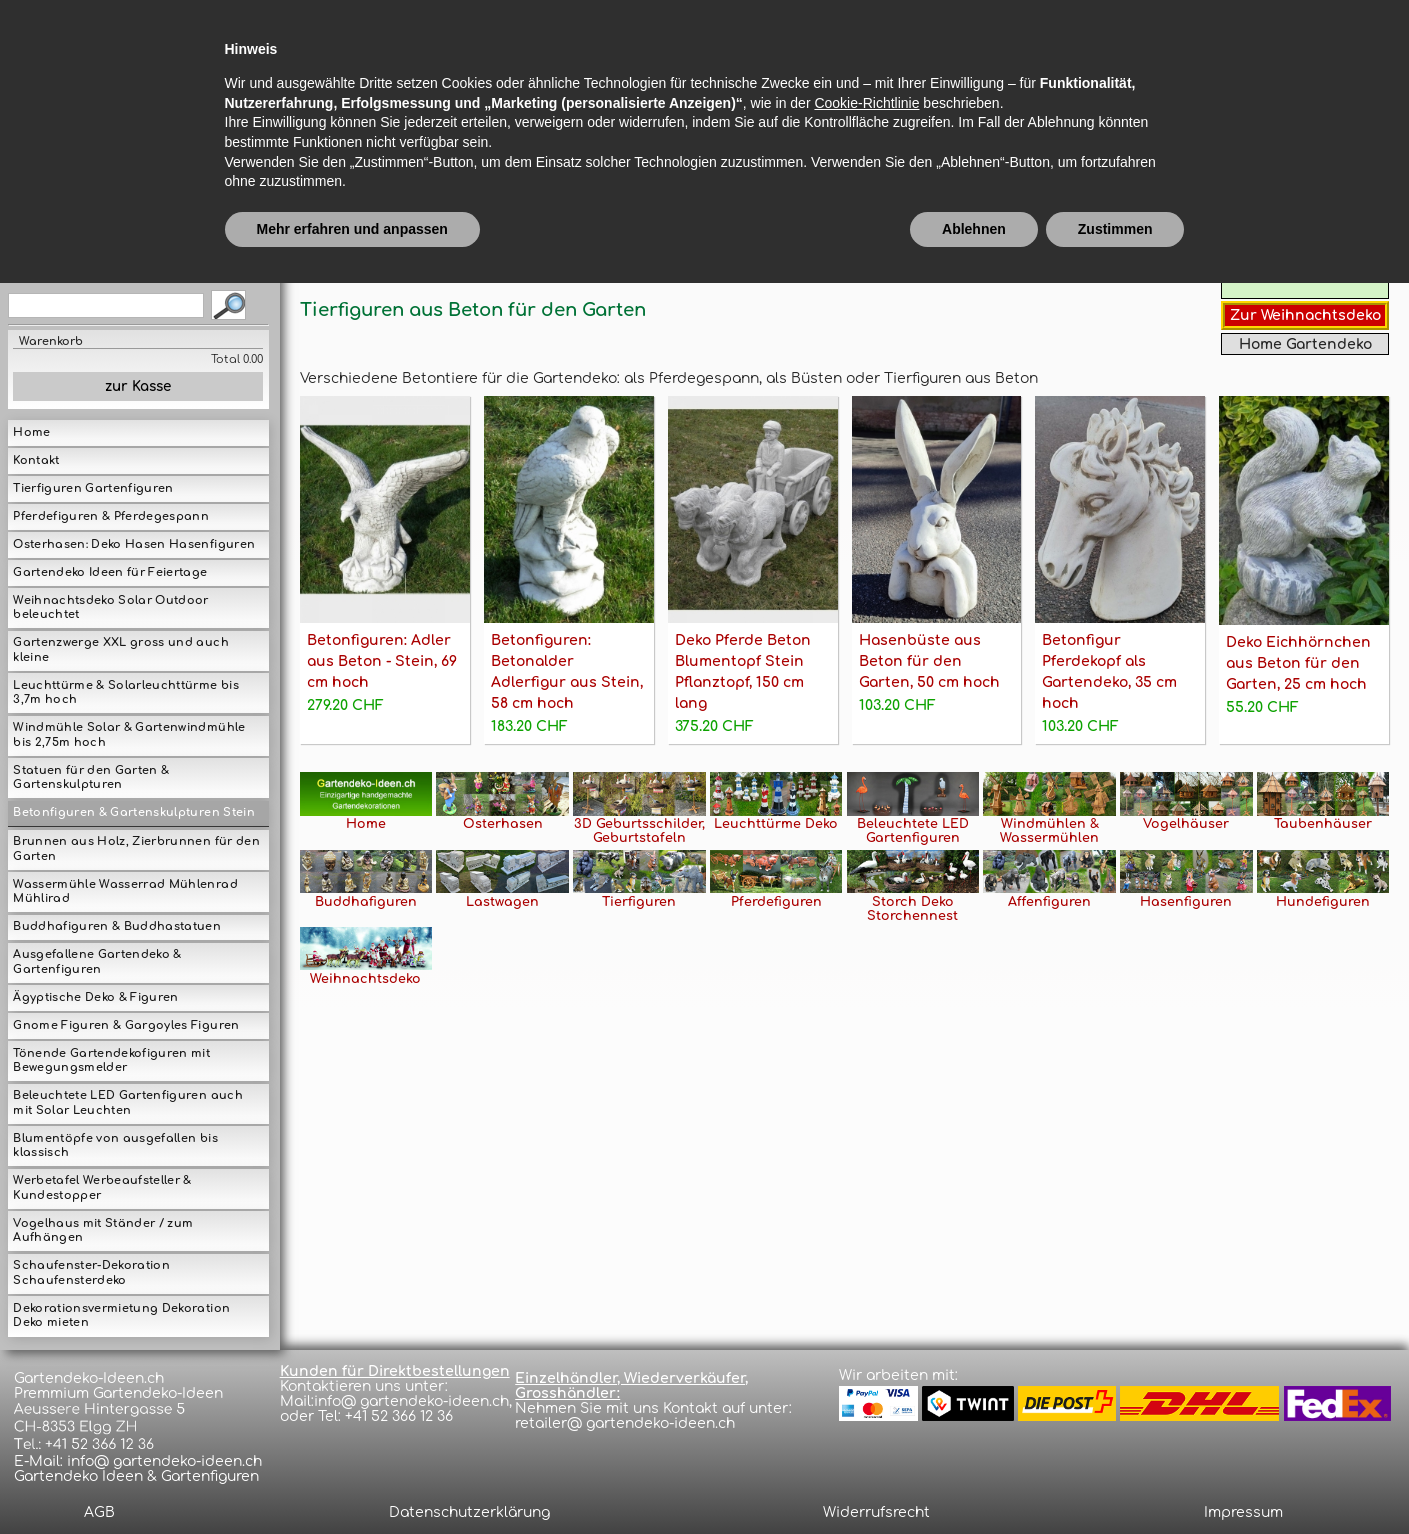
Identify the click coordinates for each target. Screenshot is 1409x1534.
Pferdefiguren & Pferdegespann (111, 516)
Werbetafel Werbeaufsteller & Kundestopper (102, 1188)
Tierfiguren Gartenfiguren (93, 488)
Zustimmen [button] (1115, 1479)
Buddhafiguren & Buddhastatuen (117, 926)
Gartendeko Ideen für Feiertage (110, 572)
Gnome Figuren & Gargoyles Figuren (126, 1025)
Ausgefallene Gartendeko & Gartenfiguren (97, 962)
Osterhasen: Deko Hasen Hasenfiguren (134, 544)
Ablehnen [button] (974, 1479)
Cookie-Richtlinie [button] (866, 1353)
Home (31, 432)
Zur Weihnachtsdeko (1305, 315)
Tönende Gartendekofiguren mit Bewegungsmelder (111, 1061)
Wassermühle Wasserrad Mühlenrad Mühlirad (125, 892)
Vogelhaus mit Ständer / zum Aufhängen (103, 1231)
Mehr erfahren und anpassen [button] (352, 1479)
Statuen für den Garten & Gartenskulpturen (91, 778)
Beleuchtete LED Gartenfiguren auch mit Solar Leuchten (127, 1103)
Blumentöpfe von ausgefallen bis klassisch (115, 1146)
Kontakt (36, 460)
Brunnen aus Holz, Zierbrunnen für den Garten (136, 849)
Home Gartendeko (1305, 344)
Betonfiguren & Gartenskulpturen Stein (133, 812)
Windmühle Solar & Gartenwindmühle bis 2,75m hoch (129, 735)
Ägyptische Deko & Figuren (95, 997)
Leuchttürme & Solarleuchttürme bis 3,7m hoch (125, 693)
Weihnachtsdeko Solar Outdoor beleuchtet (110, 608)
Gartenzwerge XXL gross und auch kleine (120, 650)
